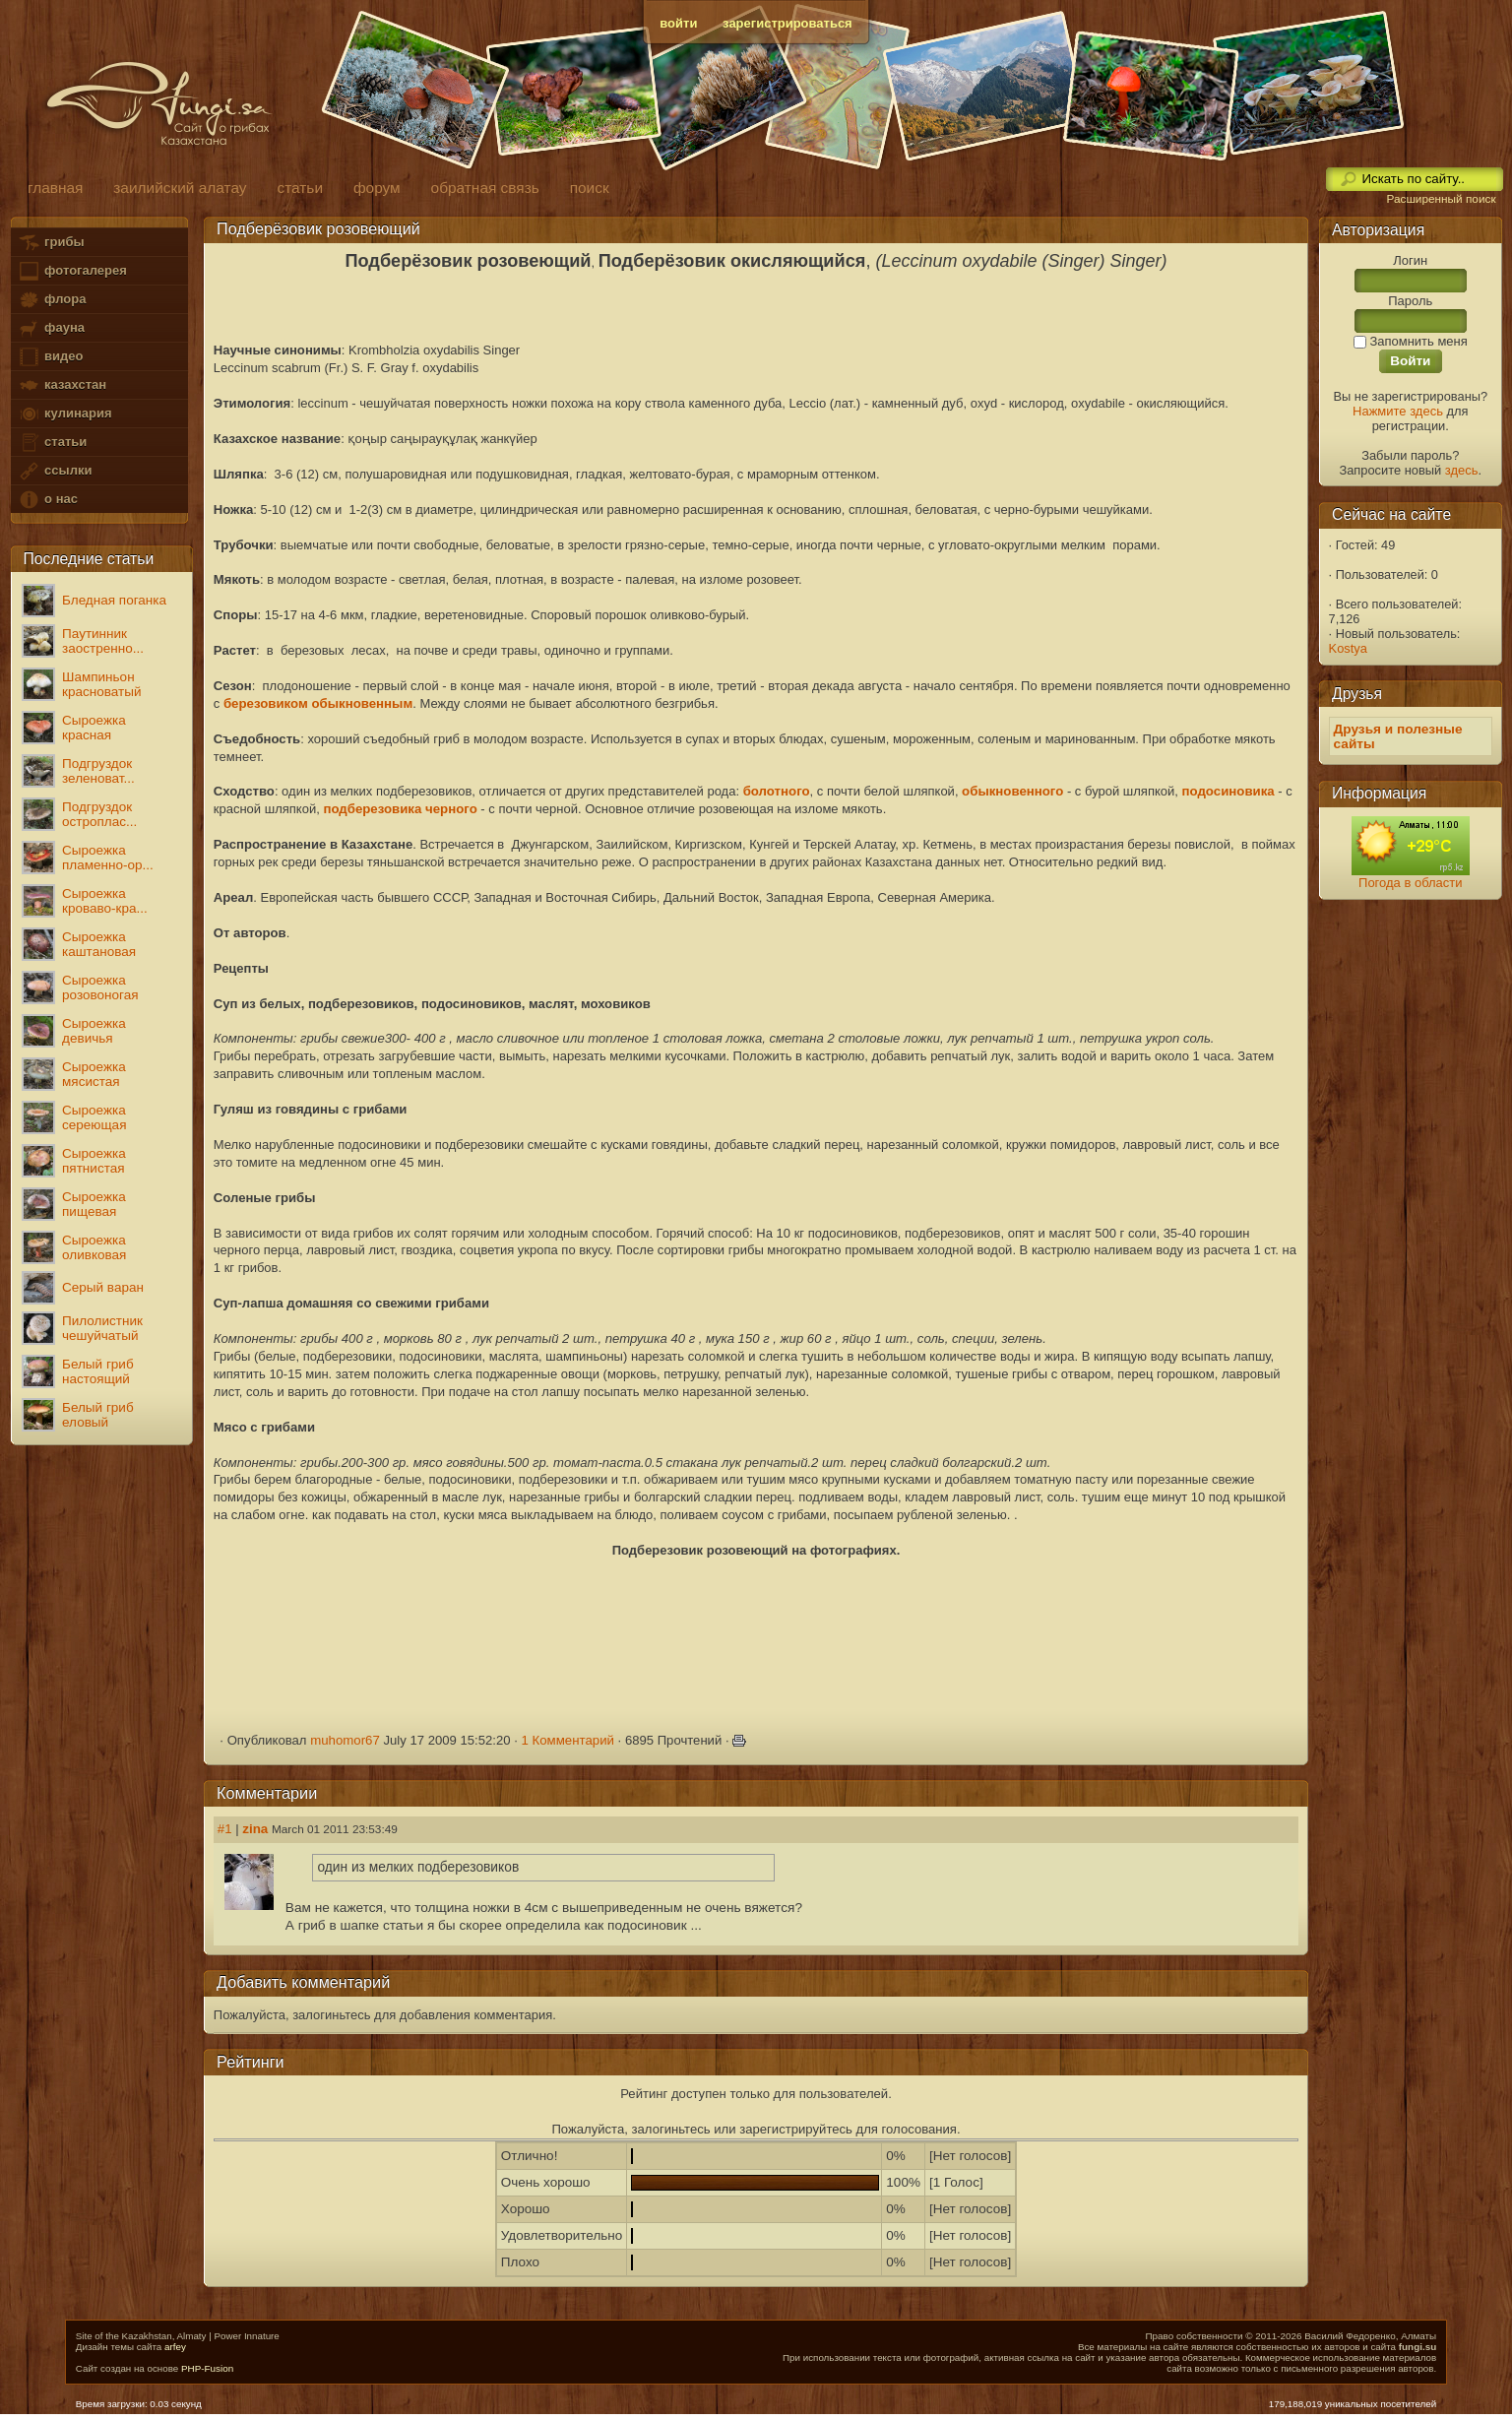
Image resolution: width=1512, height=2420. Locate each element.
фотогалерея (72, 271)
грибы (51, 242)
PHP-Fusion (207, 2368)
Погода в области (1410, 882)
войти (678, 23)
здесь (1462, 470)
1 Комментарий (567, 1740)
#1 (225, 1828)
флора (52, 299)
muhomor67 (345, 1740)
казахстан (62, 385)
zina (255, 1828)
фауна (51, 328)
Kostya (1348, 648)
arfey (175, 2346)
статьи (52, 442)
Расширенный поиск (1440, 199)
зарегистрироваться (787, 23)
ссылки (55, 471)
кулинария (64, 414)
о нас (47, 499)
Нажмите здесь (1398, 411)
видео (50, 357)
